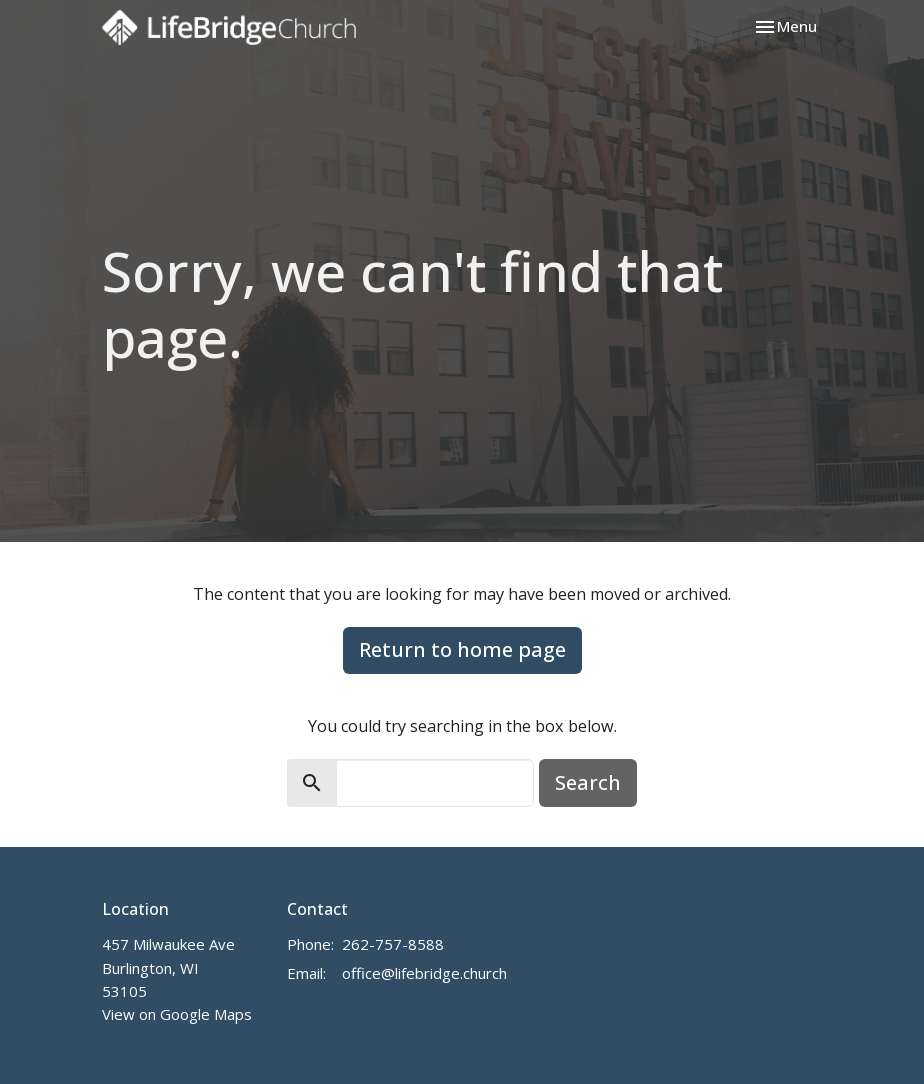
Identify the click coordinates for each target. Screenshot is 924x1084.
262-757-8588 (393, 944)
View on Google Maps (177, 1014)
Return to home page (462, 649)
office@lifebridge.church (424, 973)
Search (588, 782)
